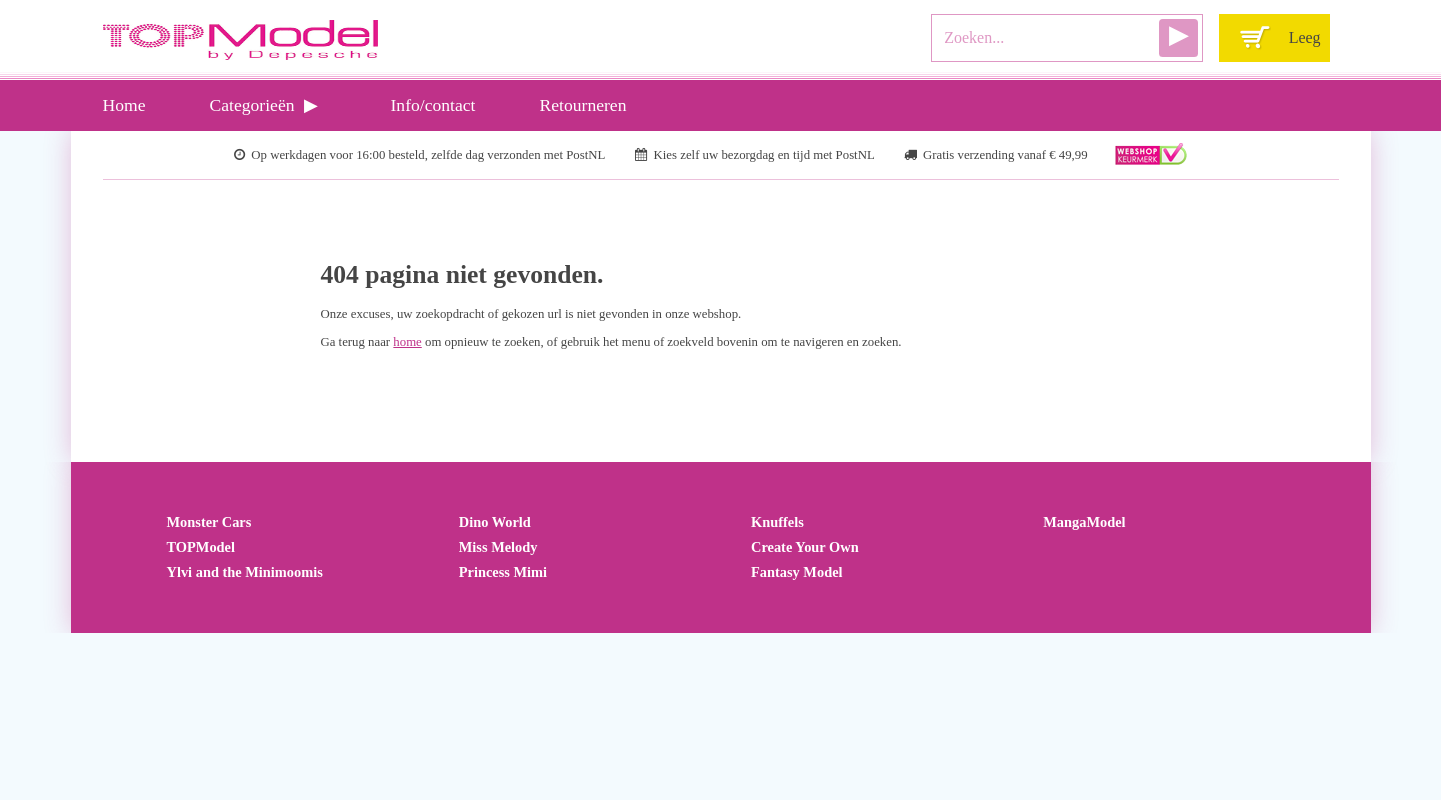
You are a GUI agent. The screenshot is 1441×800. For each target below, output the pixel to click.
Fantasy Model (797, 572)
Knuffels (777, 522)
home (407, 342)
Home (124, 105)
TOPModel (201, 547)
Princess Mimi (503, 572)
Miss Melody (498, 547)
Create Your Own (805, 547)
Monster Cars (209, 522)
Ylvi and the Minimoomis (245, 572)
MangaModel (1084, 522)
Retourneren (583, 105)
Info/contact (433, 105)
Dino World (495, 522)
